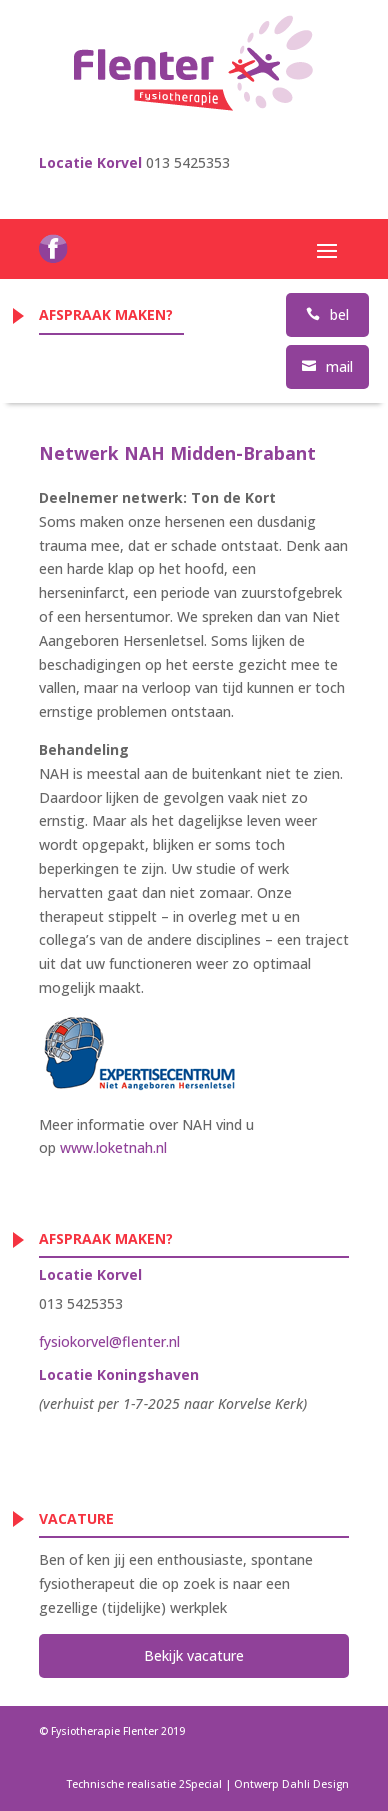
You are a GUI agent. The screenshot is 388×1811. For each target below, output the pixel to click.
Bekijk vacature (194, 1655)
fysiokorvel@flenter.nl (109, 1341)
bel (327, 314)
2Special (200, 1784)
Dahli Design (315, 1784)
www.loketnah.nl (113, 1147)
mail (327, 366)
